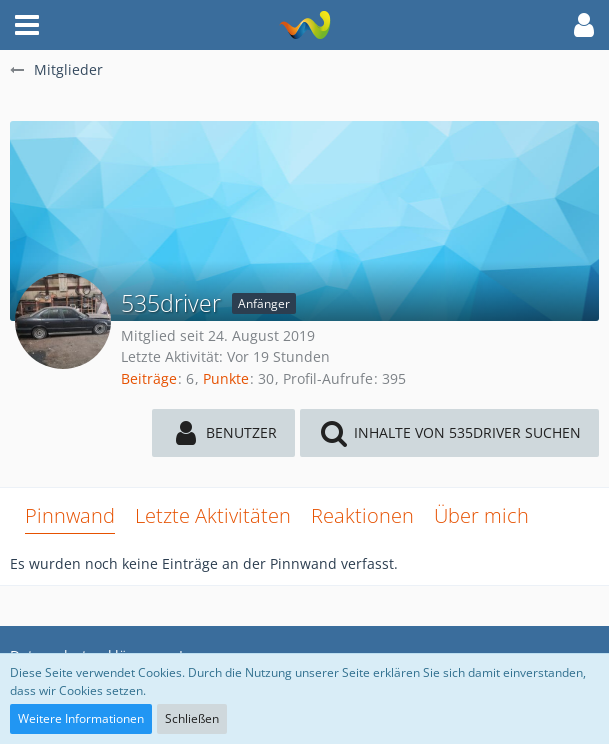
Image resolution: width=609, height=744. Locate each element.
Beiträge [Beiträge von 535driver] (149, 378)
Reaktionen (362, 515)
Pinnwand (70, 515)
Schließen (192, 718)
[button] (27, 25)
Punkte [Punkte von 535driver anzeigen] (226, 378)
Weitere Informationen (81, 718)
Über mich (481, 515)
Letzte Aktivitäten (213, 515)
